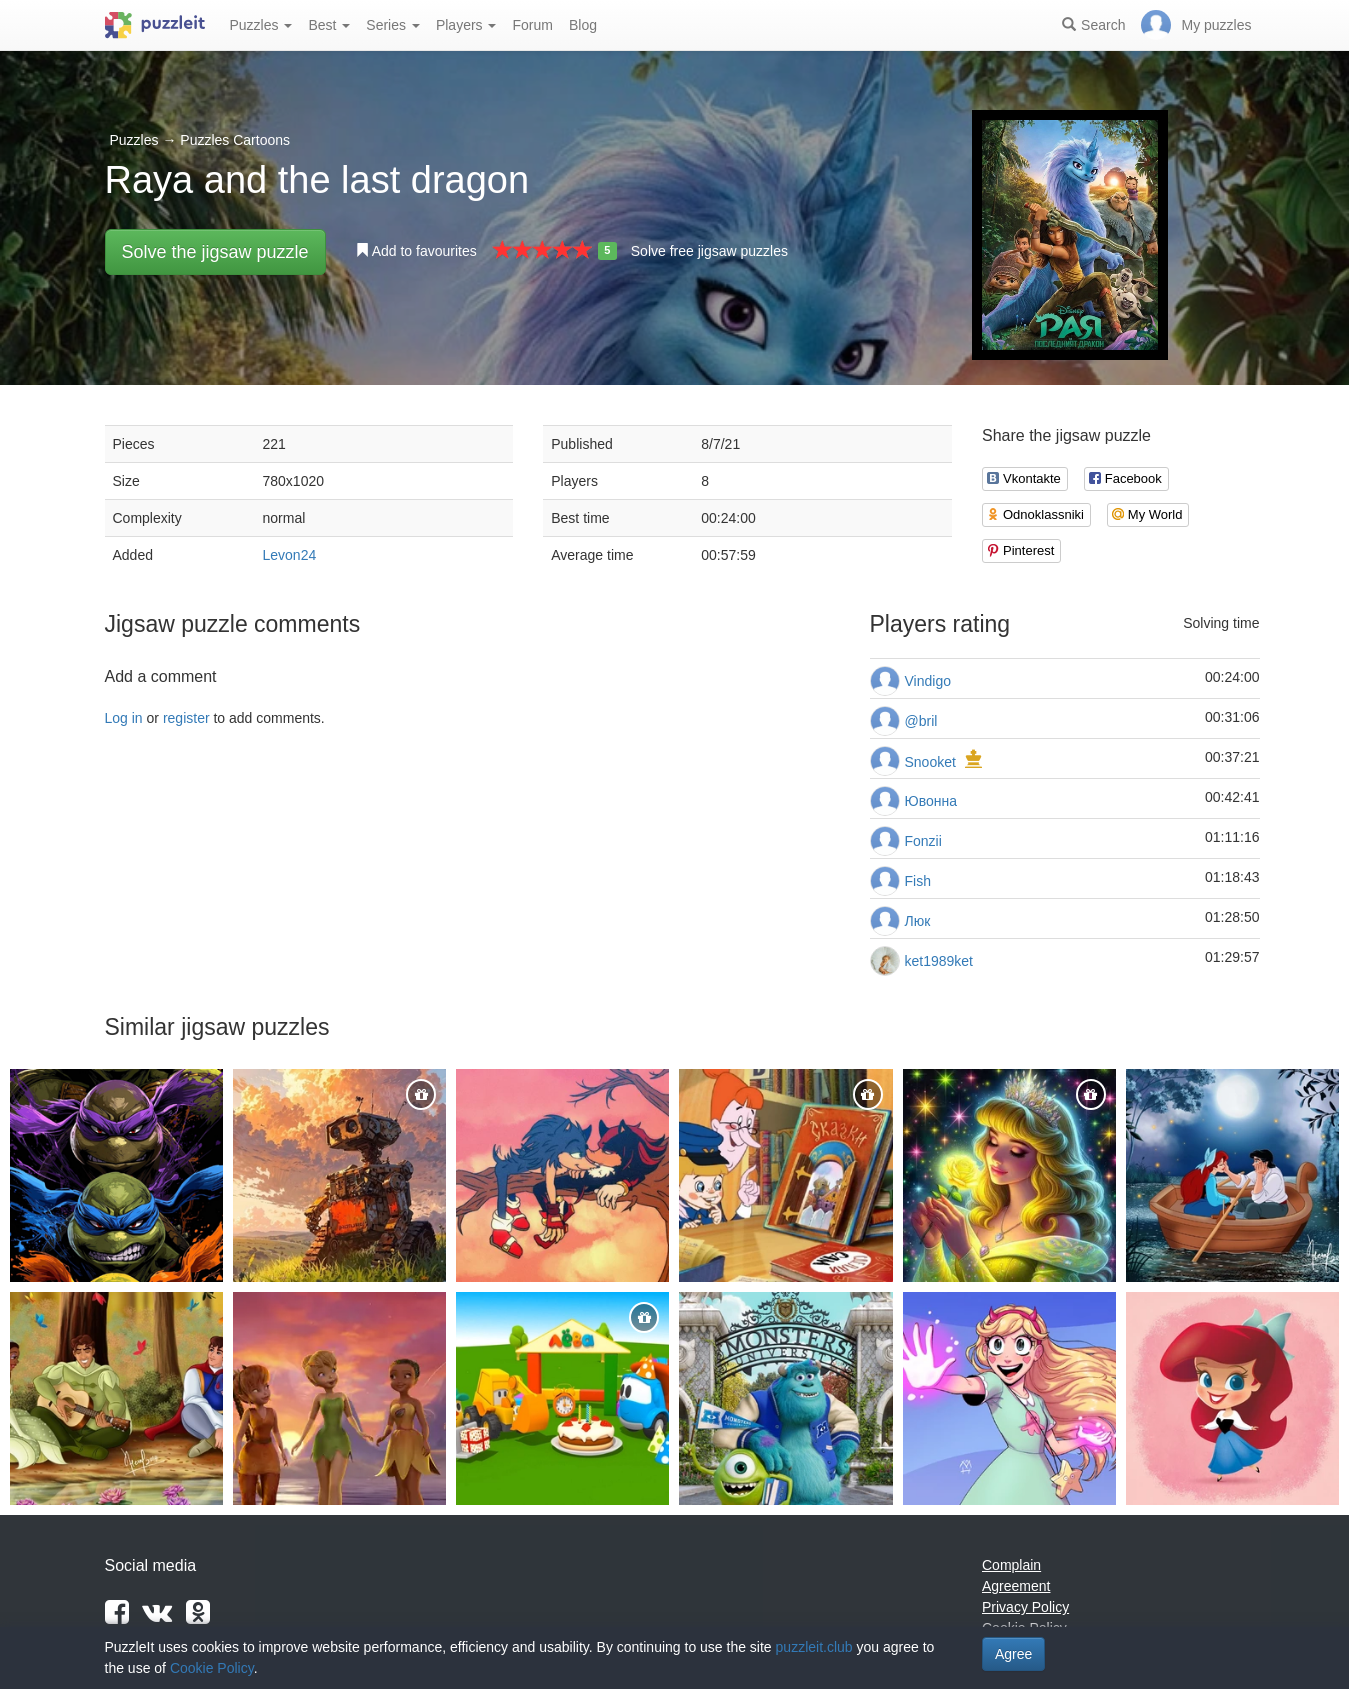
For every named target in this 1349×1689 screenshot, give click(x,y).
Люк (918, 921)
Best (329, 25)
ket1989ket (939, 961)
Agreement (1016, 1586)
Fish (918, 881)
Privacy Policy (1025, 1607)
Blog (583, 25)
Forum (532, 25)
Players (466, 25)
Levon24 (290, 555)
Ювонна (931, 801)
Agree (1013, 1654)
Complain (1011, 1565)
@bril (921, 721)
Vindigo (928, 681)
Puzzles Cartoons (235, 140)
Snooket (930, 762)
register (186, 718)
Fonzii (923, 841)
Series (393, 25)
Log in (124, 718)
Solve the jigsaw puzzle (215, 252)
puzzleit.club (814, 1647)
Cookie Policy (212, 1668)
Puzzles (261, 25)
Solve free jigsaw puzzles (709, 251)
